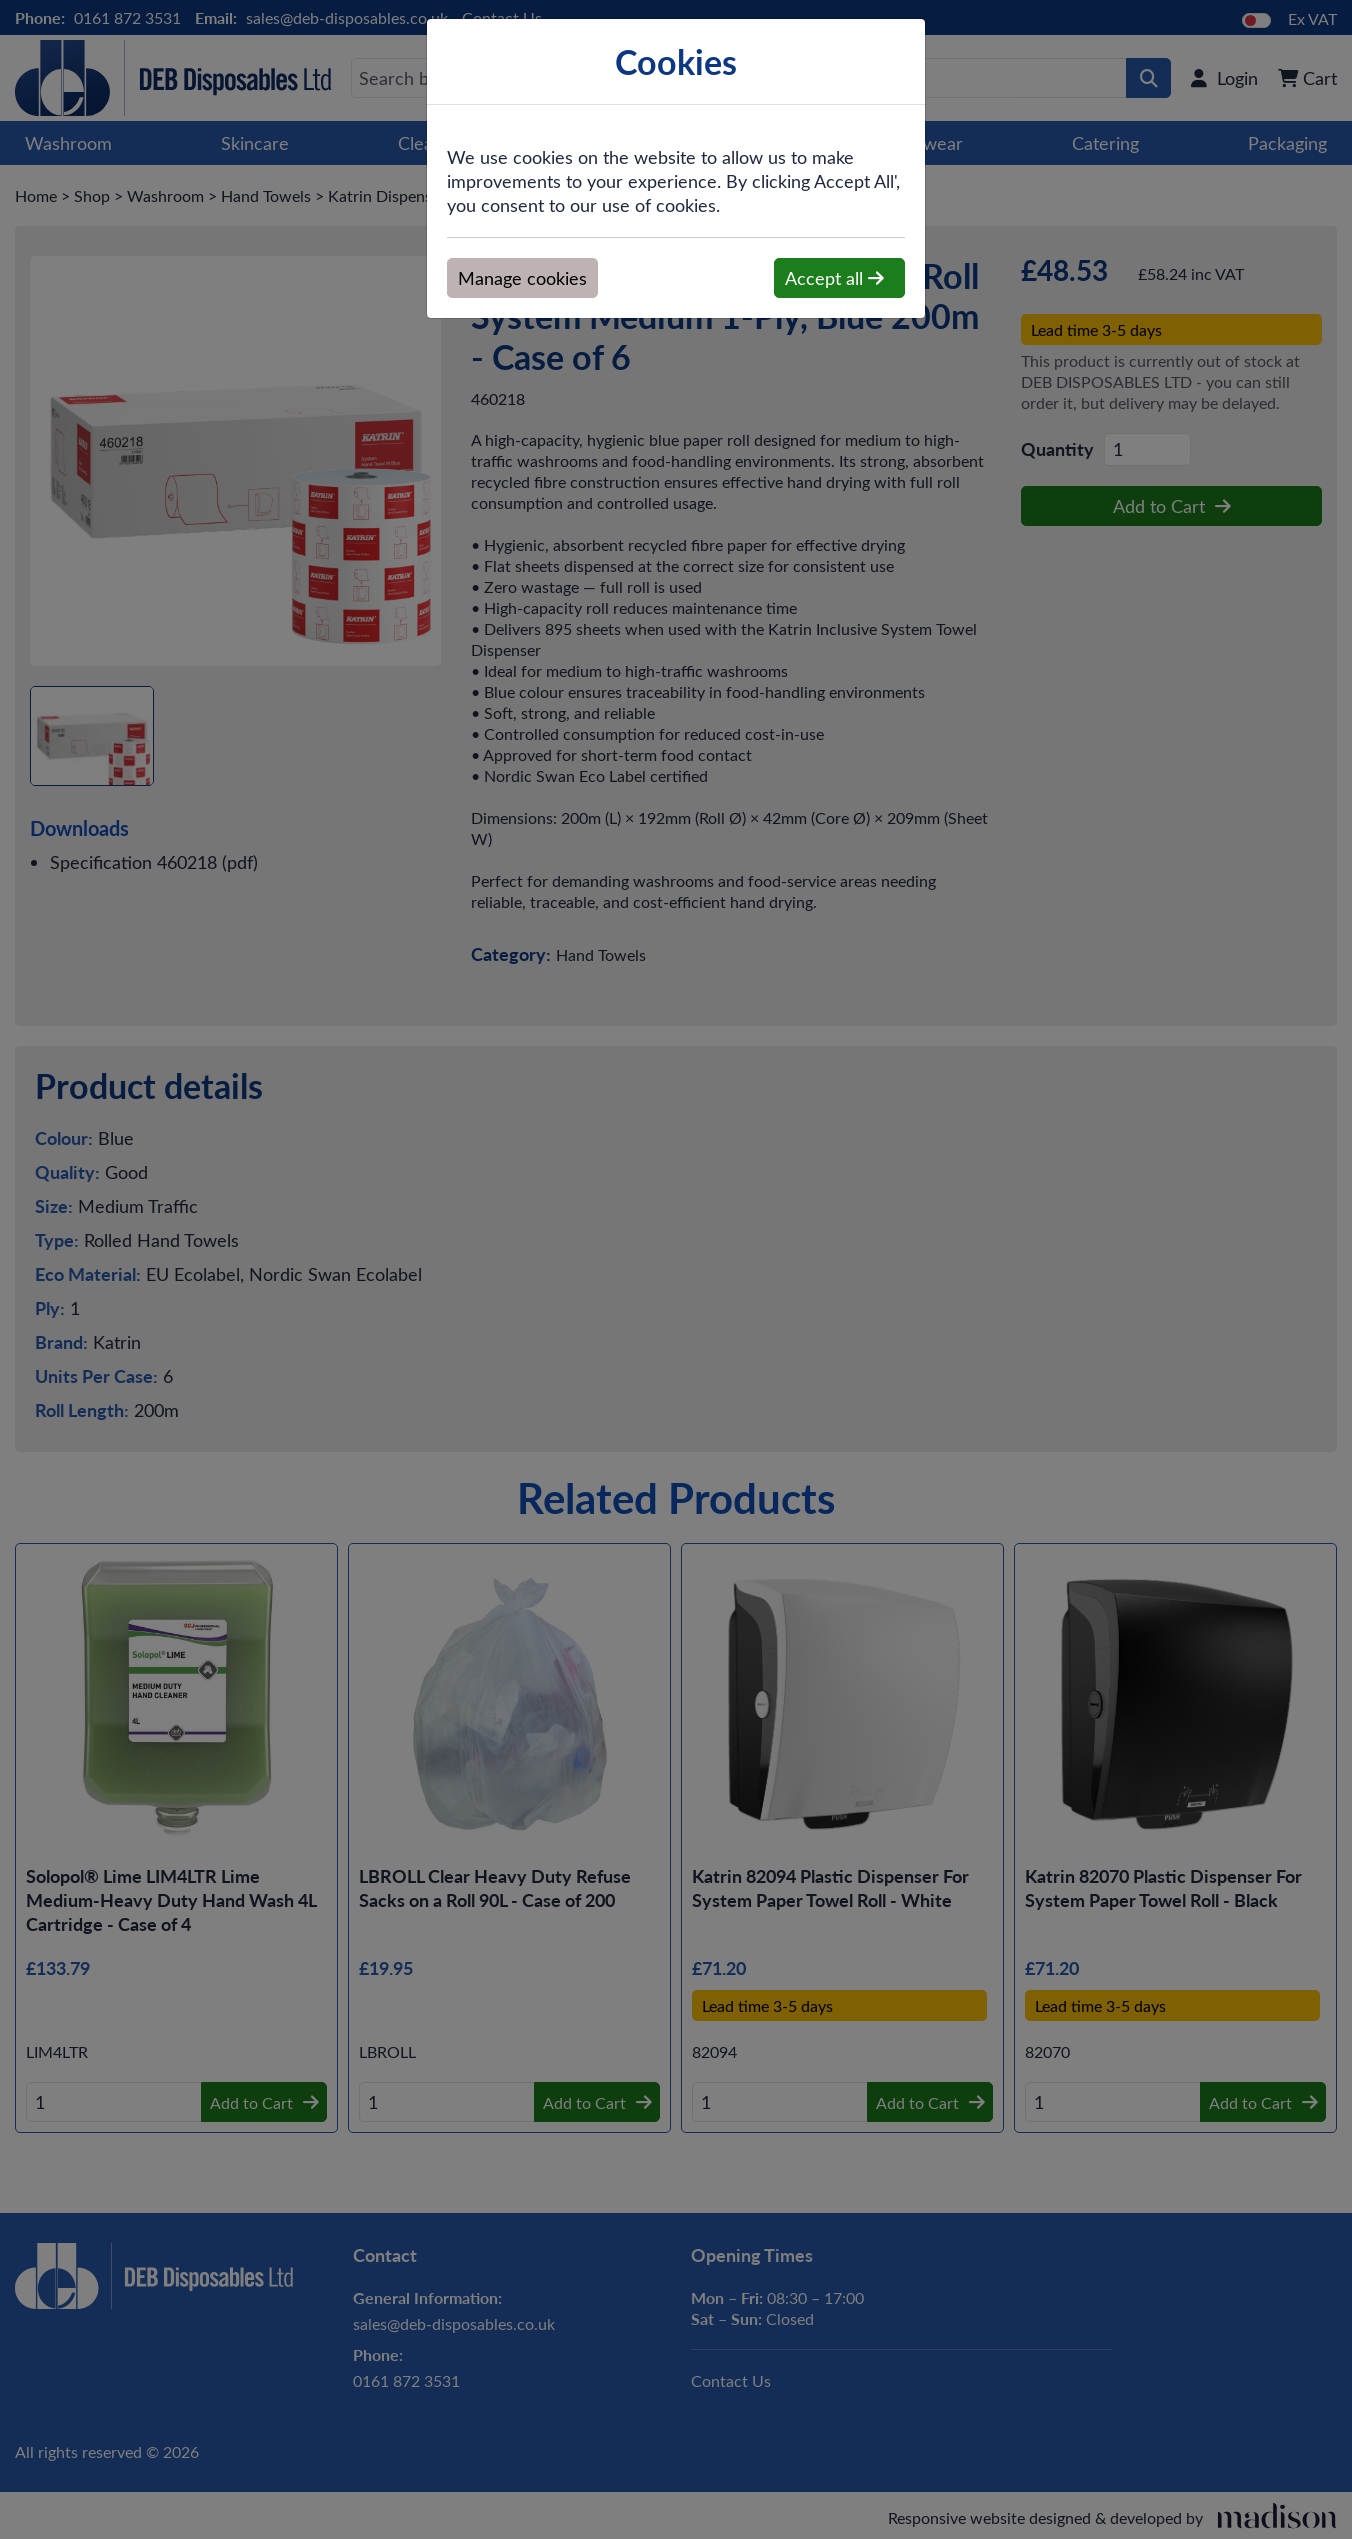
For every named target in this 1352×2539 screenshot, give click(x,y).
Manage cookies (522, 278)
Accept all (834, 278)
